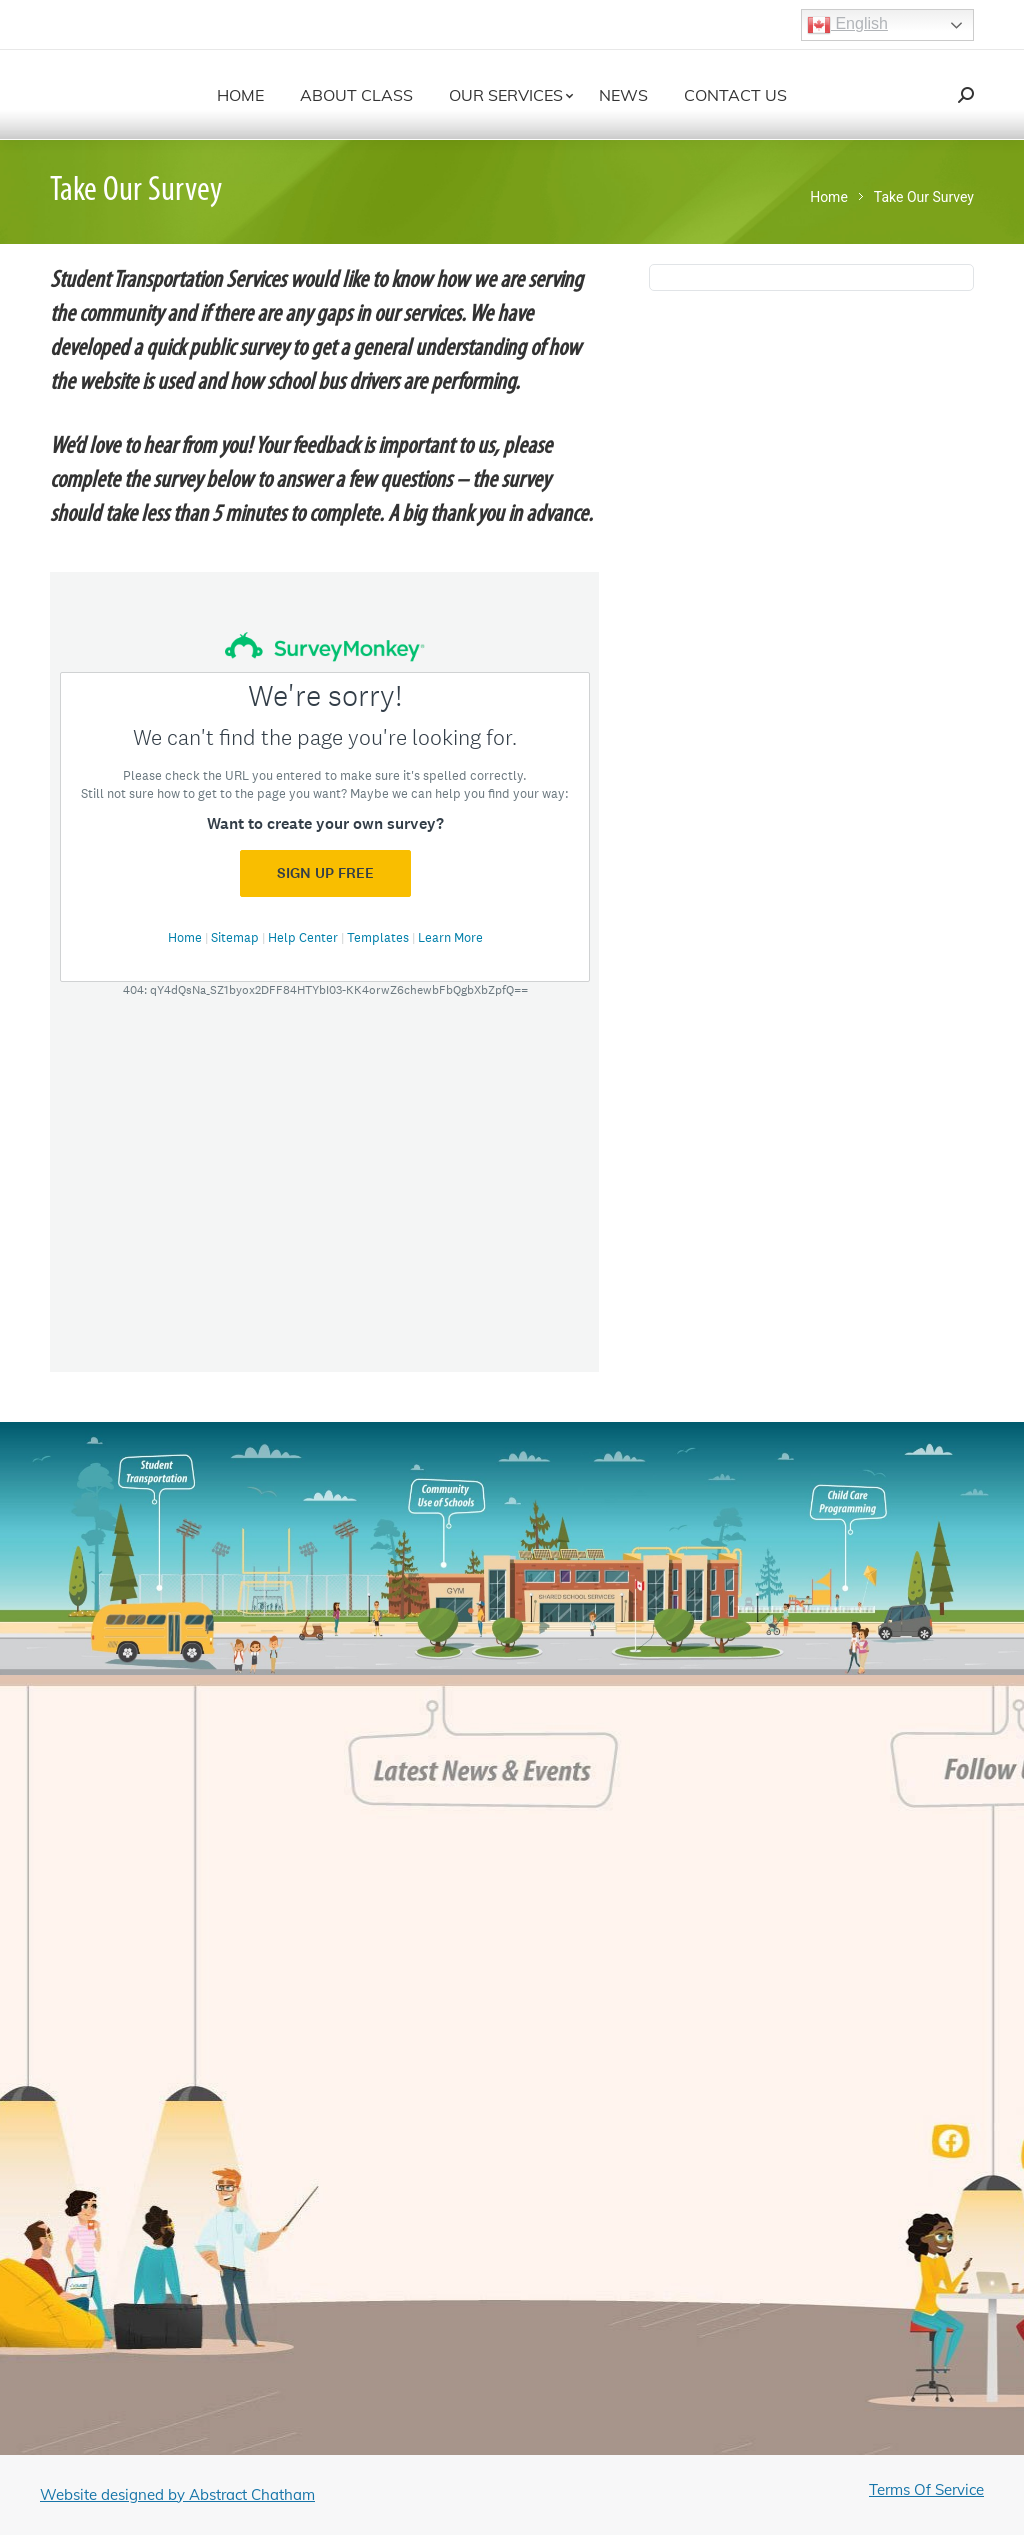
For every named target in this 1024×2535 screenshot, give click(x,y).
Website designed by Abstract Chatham (177, 2494)
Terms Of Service (926, 2489)
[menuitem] (240, 95)
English (847, 25)
